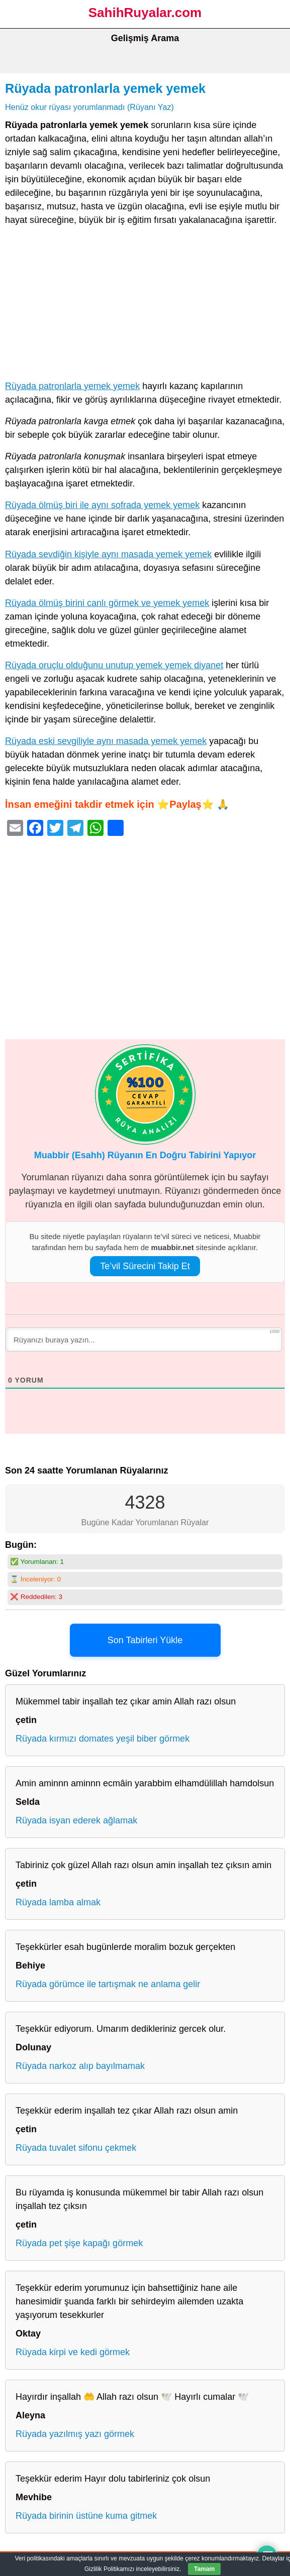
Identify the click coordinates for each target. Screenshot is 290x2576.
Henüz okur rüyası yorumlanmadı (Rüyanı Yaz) (89, 106)
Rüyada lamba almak (58, 1902)
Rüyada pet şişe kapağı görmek (79, 2243)
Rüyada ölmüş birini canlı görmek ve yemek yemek (107, 603)
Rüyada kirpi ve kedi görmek (73, 2352)
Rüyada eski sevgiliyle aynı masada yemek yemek (106, 741)
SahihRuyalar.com (145, 12)
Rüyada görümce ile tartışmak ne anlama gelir (108, 1984)
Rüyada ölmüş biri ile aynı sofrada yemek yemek (102, 505)
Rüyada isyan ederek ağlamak (76, 1820)
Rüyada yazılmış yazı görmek (75, 2434)
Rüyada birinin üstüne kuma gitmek (86, 2516)
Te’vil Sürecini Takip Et (145, 1266)
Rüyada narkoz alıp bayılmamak (80, 2066)
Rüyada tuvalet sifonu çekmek (76, 2148)
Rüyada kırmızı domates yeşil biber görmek (102, 1739)
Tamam (204, 2568)
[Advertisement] (145, 305)
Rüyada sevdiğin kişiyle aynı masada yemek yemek (108, 554)
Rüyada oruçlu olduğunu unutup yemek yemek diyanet (114, 665)
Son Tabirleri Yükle (145, 1640)
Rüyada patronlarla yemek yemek (105, 88)
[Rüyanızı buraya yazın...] (144, 1339)
